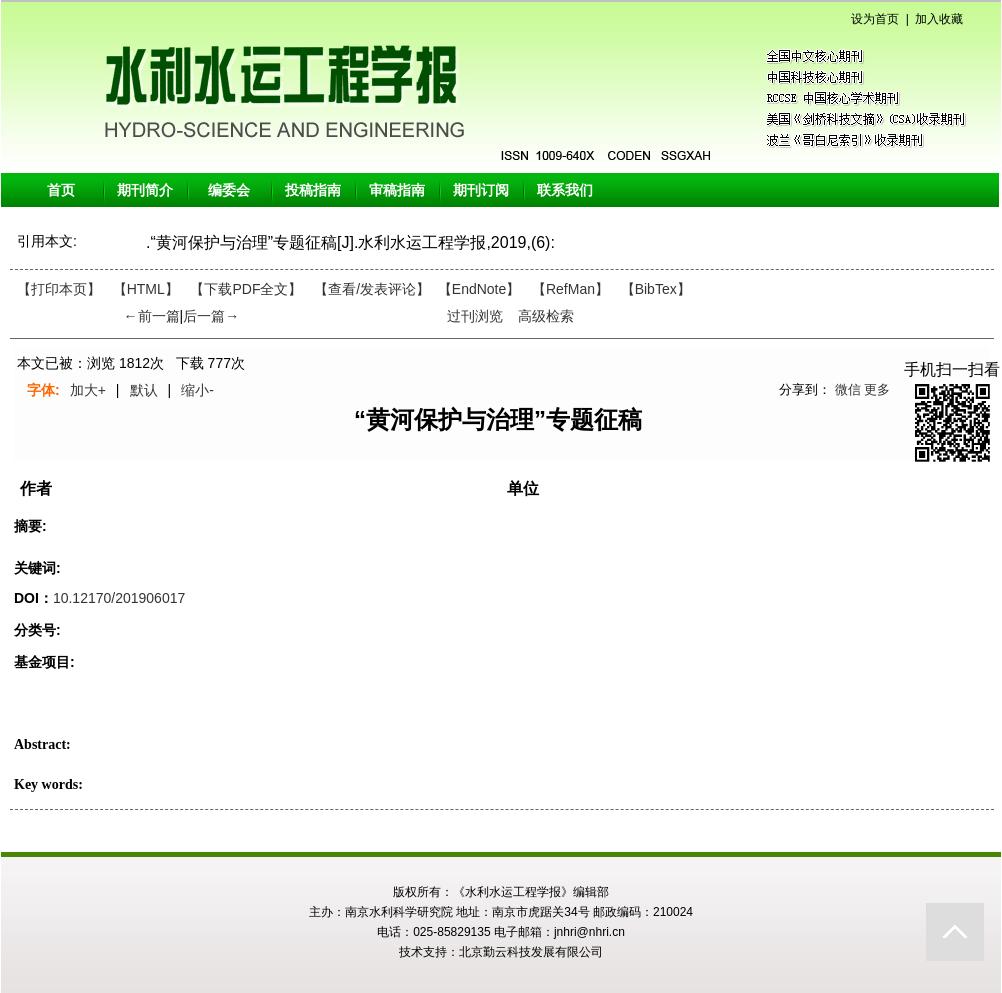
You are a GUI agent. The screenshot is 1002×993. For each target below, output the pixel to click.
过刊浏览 (475, 316)
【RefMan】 (570, 289)
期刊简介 (145, 190)
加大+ (88, 390)
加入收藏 (939, 19)
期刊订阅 (481, 190)
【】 (372, 289)
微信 (848, 389)
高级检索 (546, 316)
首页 (61, 190)
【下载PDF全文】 (246, 289)
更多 (877, 389)
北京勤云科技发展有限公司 (531, 952)
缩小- (197, 390)
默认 (144, 390)
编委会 (229, 190)
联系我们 (565, 190)
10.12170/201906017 (119, 598)
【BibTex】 (656, 289)
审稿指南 (397, 190)
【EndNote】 (479, 289)
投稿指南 (313, 190)
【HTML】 (146, 289)
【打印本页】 (59, 289)
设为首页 (875, 19)
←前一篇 (152, 316)
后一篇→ (211, 316)
